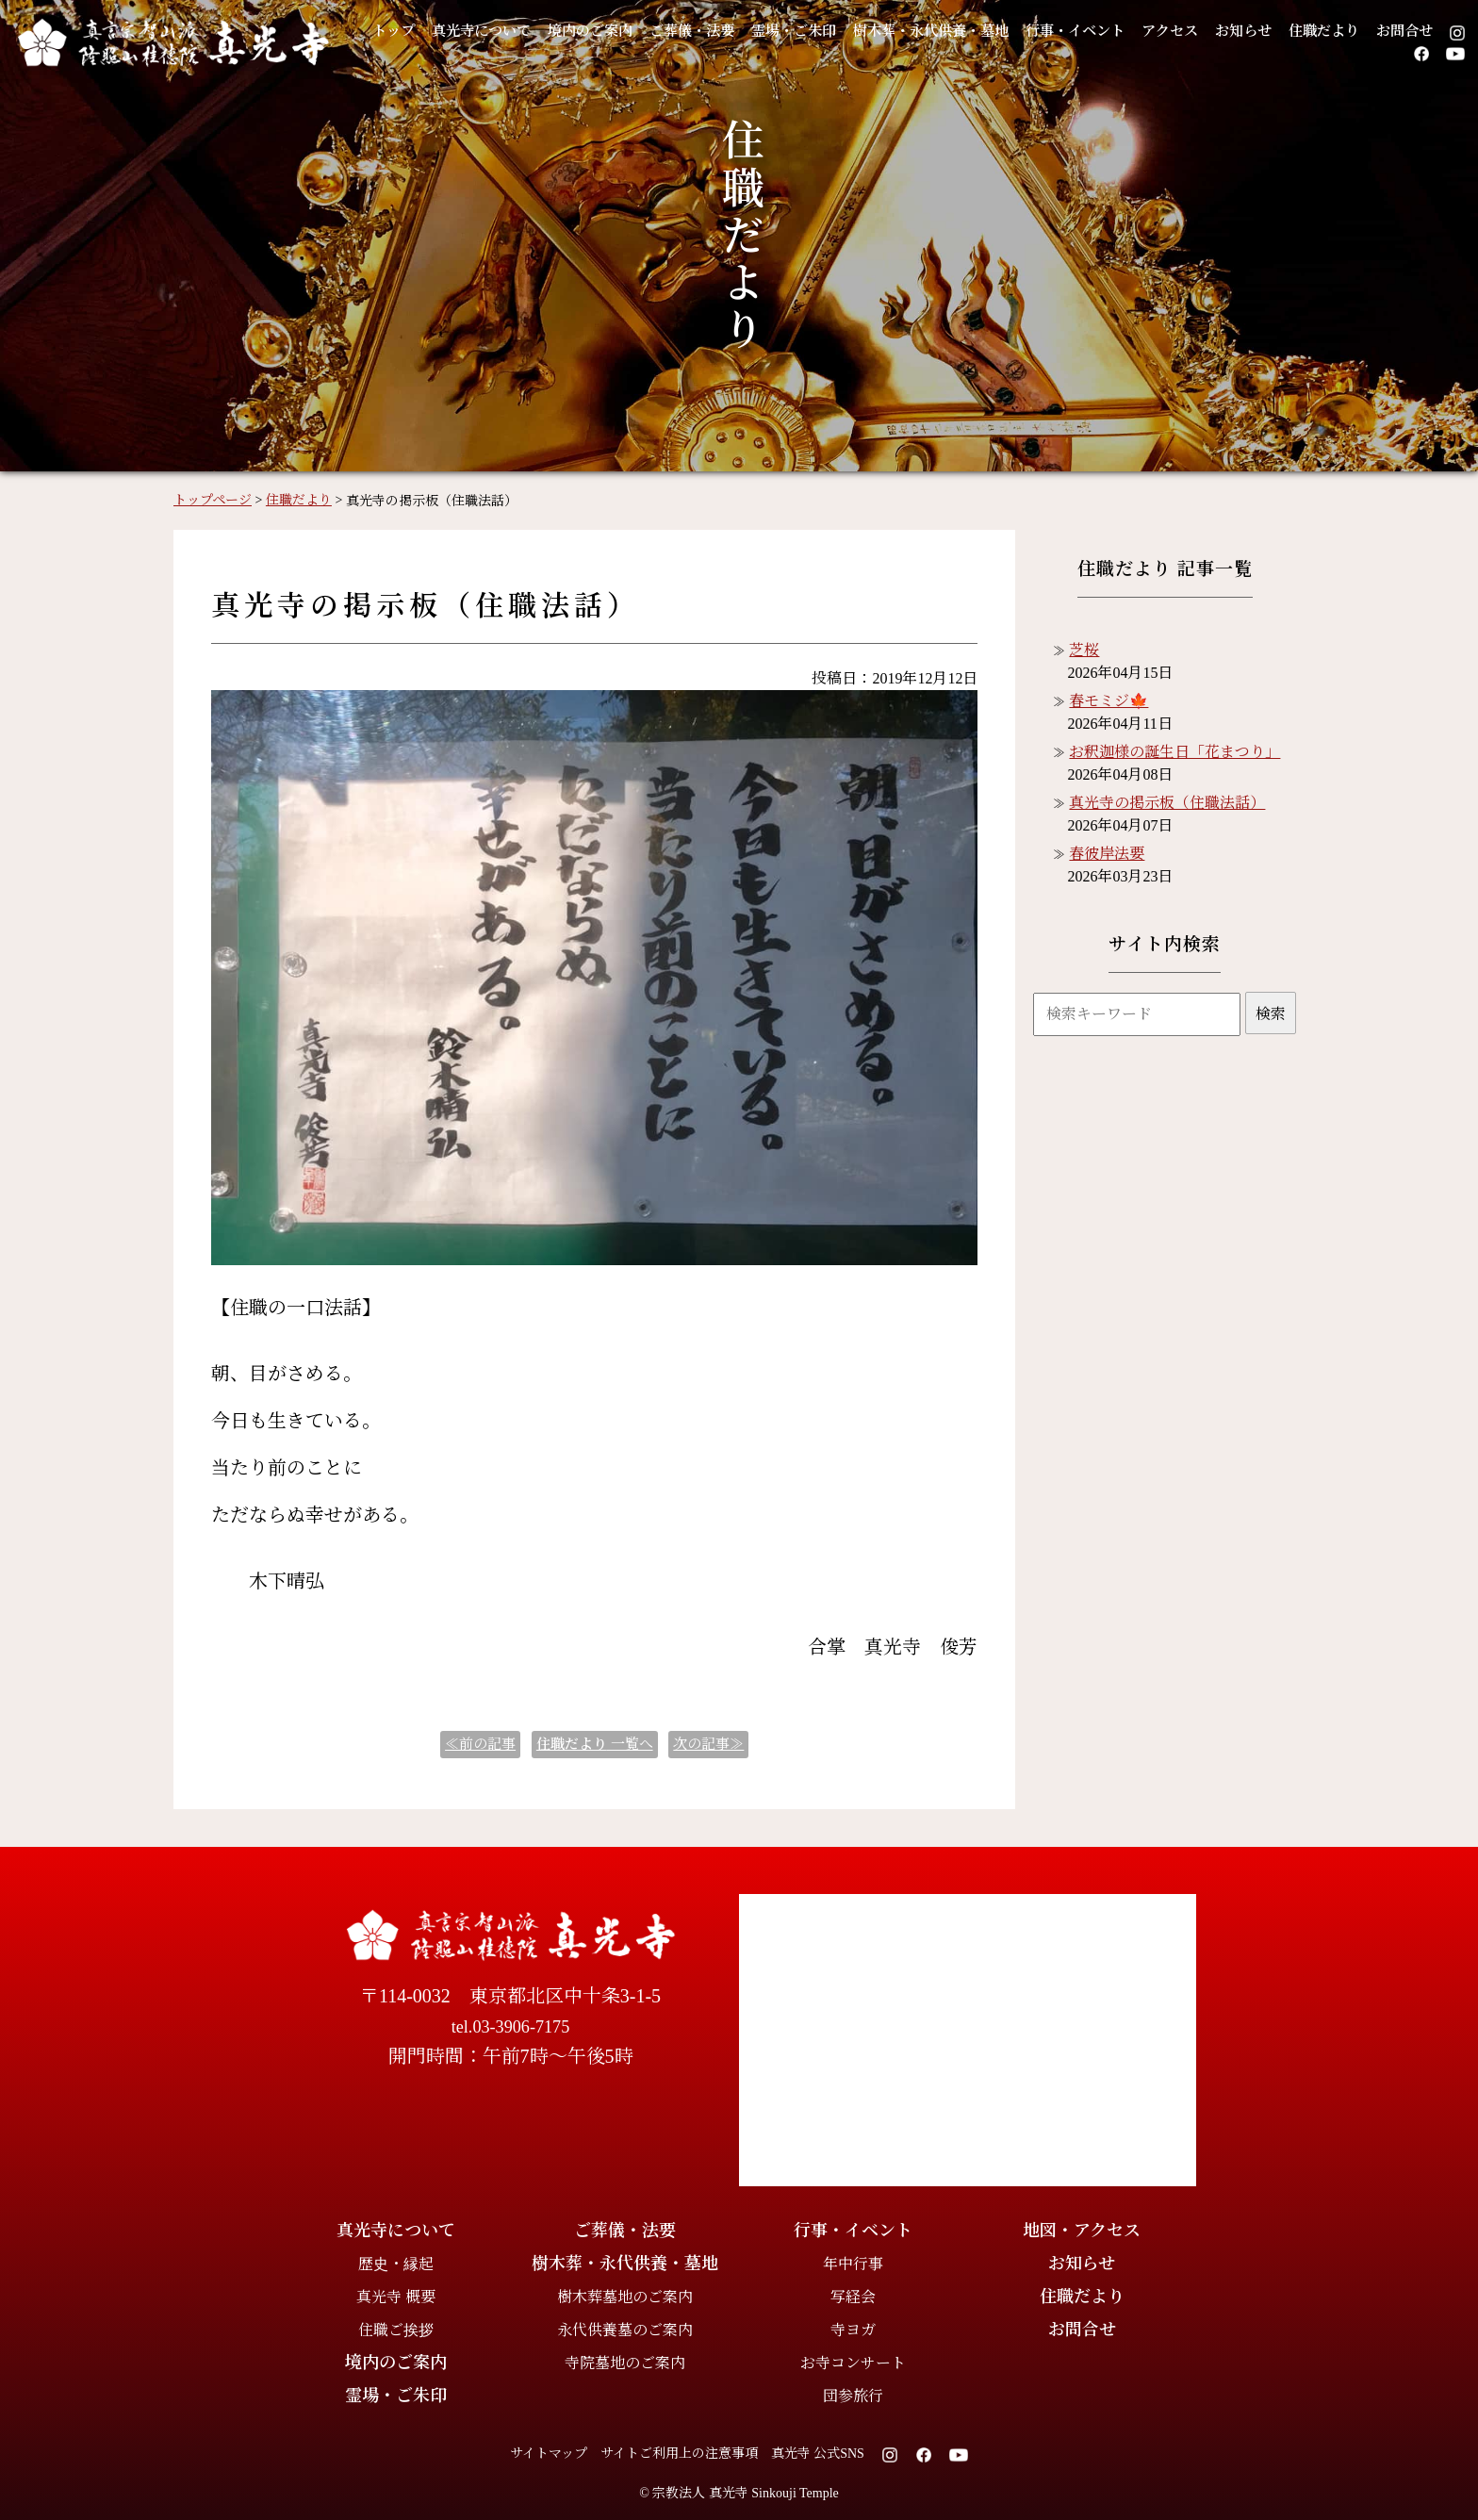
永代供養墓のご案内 (625, 2330)
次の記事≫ (708, 1744)
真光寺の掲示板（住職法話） (1167, 803)
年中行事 (853, 2264)
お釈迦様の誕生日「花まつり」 (1174, 752)
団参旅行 (853, 2396)
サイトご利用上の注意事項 (679, 2453)
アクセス (1256, 31)
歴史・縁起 (396, 2264)
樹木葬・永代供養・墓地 (990, 31)
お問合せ (1333, 54)
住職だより (1425, 31)
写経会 (853, 2297)
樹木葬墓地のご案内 (625, 2297)
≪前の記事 (480, 1744)
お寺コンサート (853, 2363)
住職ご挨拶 (396, 2330)
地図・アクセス (1082, 2230)
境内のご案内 (611, 31)
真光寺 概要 (395, 2297)
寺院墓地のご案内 (625, 2363)
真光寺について (490, 31)
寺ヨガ (853, 2330)
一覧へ (594, 1744)
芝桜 (1084, 650)
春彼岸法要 (1106, 854)
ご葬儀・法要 (724, 31)
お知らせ (1336, 31)
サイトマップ (548, 2453)
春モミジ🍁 (1108, 701)
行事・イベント (1151, 31)
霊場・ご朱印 (837, 31)
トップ (393, 31)
